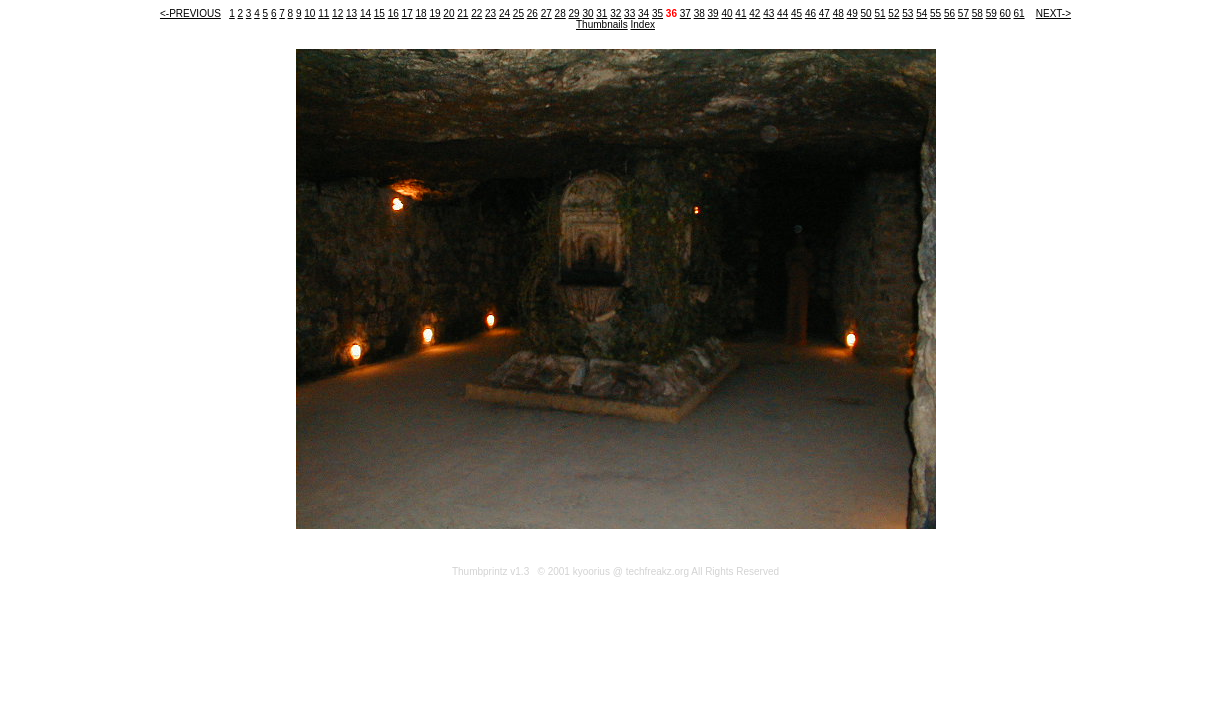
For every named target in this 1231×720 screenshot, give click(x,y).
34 (643, 13)
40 (726, 13)
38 (699, 13)
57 (963, 13)
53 (907, 13)
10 (309, 13)
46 (810, 13)
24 (504, 13)
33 (629, 13)
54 (921, 13)
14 (365, 13)
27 (546, 13)
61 (1018, 13)
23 (490, 13)
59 (991, 13)
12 (337, 13)
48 (838, 13)
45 (796, 13)
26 (532, 13)
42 (754, 13)
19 (434, 13)
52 (893, 13)
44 (782, 13)
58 (977, 13)
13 (351, 13)
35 (657, 13)
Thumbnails (602, 24)
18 (421, 13)
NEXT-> (1053, 13)
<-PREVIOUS (190, 13)
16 (393, 13)
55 (935, 13)
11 (323, 13)
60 (1005, 13)
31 (601, 13)
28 (560, 13)
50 (866, 13)
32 (615, 13)
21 (462, 13)
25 (518, 13)
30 (587, 13)
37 (685, 13)
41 (740, 13)
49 (852, 13)
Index (643, 24)
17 (407, 13)
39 (713, 13)
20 (448, 13)
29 (573, 13)
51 (879, 13)
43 (768, 13)
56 (949, 13)
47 (824, 13)
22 (476, 13)
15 (379, 13)
